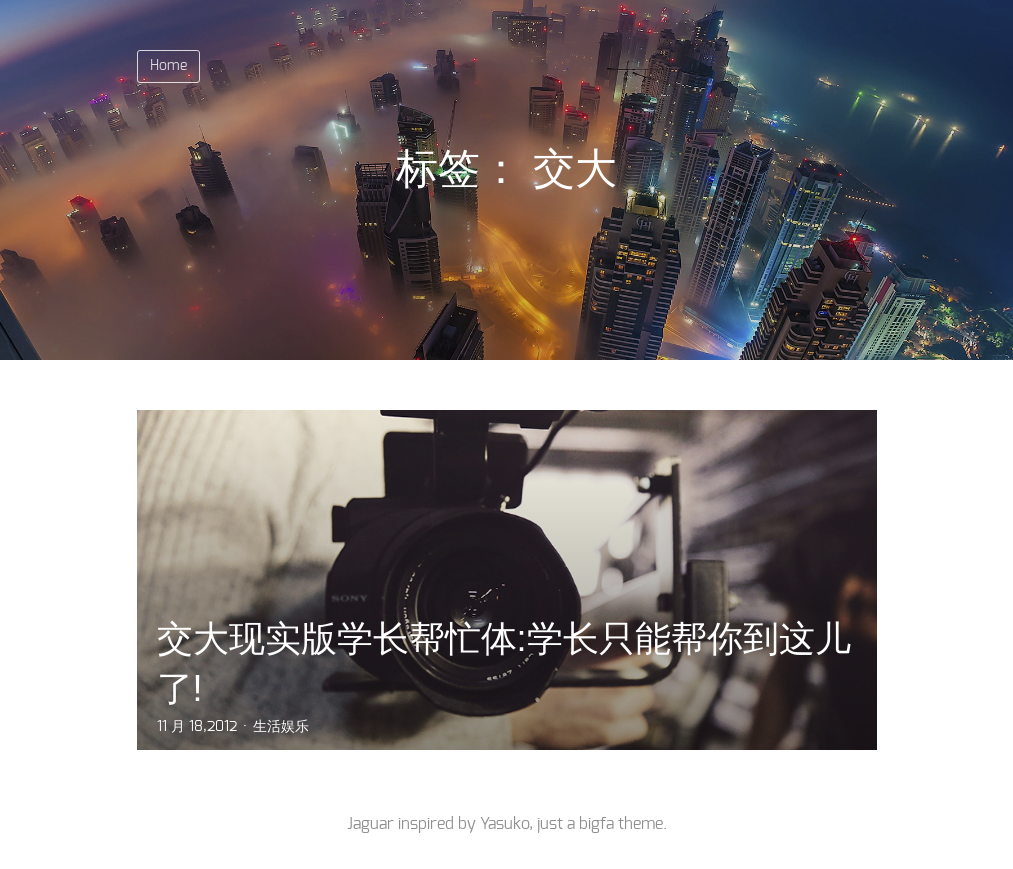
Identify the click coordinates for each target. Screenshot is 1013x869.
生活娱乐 (281, 727)
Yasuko (504, 824)
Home (168, 66)
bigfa (596, 824)
